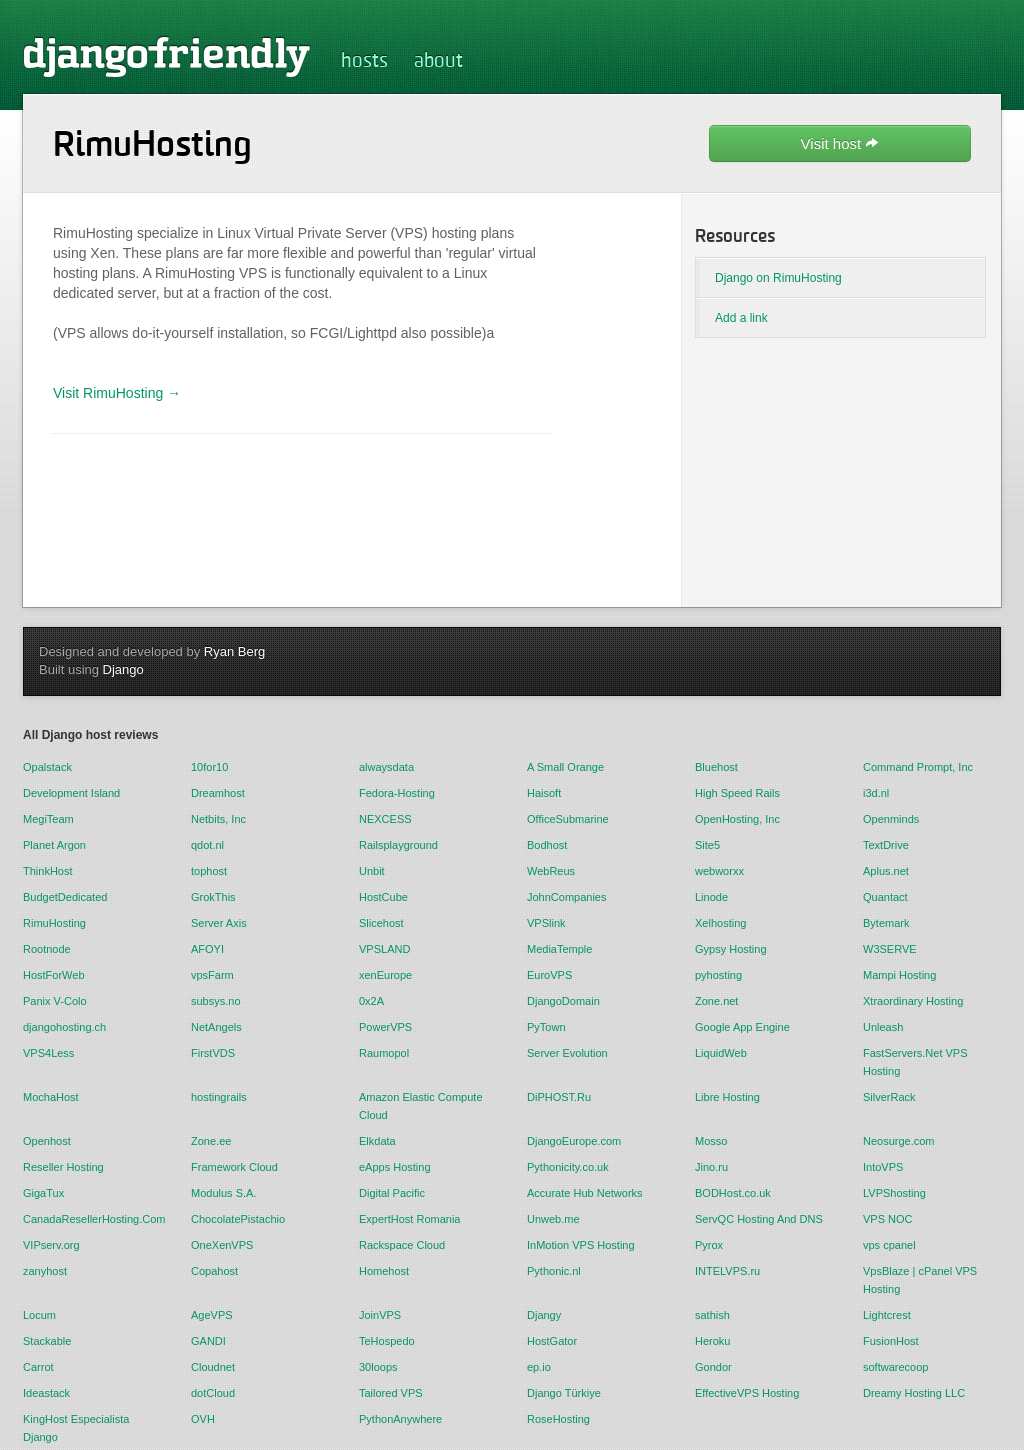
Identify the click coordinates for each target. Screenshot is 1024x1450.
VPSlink (546, 923)
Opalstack (47, 767)
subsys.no (216, 1001)
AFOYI (207, 949)
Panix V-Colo (55, 1001)
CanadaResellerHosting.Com (92, 1219)
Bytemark (886, 923)
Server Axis (219, 923)
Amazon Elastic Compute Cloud (421, 1106)
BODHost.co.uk (733, 1193)
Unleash (883, 1027)
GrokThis (213, 897)
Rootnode (47, 949)
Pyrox (709, 1245)
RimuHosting (54, 923)
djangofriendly (167, 56)
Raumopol (384, 1053)
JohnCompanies (567, 897)
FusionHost (891, 1341)
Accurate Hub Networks (585, 1193)
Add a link (741, 318)
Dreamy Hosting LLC (914, 1393)
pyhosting (718, 975)
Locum (39, 1315)
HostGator (552, 1341)
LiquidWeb (721, 1053)
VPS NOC (888, 1219)
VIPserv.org (51, 1245)
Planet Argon (54, 845)
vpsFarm (212, 975)
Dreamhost (218, 793)
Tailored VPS (391, 1393)
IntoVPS (883, 1167)
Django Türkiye (564, 1393)
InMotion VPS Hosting (581, 1245)
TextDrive (886, 845)
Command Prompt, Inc (918, 767)
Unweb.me (553, 1219)
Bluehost (716, 767)
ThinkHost (48, 871)
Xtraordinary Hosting (913, 1001)
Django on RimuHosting (778, 278)
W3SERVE (890, 949)
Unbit (372, 871)
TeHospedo (387, 1341)
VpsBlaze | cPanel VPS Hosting (920, 1280)
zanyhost (45, 1271)
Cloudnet (213, 1367)
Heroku (712, 1341)
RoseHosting (558, 1419)
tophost (209, 871)
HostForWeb (54, 975)
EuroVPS (549, 975)
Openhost (47, 1141)
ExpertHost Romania (410, 1219)
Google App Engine (742, 1027)
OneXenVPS (222, 1245)
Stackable (47, 1341)
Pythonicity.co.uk (568, 1167)
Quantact (885, 897)
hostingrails (219, 1097)
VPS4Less (48, 1053)
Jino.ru (711, 1167)
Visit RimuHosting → (117, 393)
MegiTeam (48, 819)
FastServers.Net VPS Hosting (915, 1062)
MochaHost (51, 1097)
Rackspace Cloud (402, 1245)
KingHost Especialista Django (76, 1428)
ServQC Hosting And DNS (759, 1219)
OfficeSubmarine (568, 819)
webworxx (719, 871)
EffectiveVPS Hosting (747, 1393)
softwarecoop (895, 1367)
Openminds (891, 819)
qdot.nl (207, 845)
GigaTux (43, 1193)
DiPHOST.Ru (559, 1097)
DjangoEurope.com (574, 1141)
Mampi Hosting (899, 975)
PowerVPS (385, 1027)
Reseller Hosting (63, 1167)
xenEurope (385, 975)
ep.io (539, 1367)
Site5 (707, 845)
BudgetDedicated (65, 897)
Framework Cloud (234, 1167)
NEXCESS (385, 819)
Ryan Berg (234, 651)
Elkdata (377, 1141)
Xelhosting (720, 923)
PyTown (546, 1027)
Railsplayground (398, 845)
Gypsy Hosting (731, 949)
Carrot (38, 1367)
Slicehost (381, 923)
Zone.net (716, 1001)
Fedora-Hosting (397, 793)
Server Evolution (567, 1053)
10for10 (209, 767)
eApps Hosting (395, 1167)
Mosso (711, 1141)
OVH (203, 1419)
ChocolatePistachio (238, 1219)
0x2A (371, 1001)
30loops (378, 1367)
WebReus (551, 871)
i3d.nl (876, 793)
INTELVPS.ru (727, 1271)
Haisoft (544, 793)
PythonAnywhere (400, 1419)
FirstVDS (213, 1053)
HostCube (383, 897)
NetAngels (216, 1027)
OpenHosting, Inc (737, 819)
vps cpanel (889, 1245)
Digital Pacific (392, 1193)
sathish (712, 1315)
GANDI (208, 1341)
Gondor (713, 1367)
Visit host (840, 143)
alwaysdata (386, 767)
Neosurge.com (899, 1141)
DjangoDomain (563, 1001)
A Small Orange (565, 767)
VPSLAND (384, 949)
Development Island (71, 793)
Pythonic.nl (554, 1271)
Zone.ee (211, 1141)
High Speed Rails (737, 793)
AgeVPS (212, 1315)
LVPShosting (894, 1193)
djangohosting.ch (64, 1027)
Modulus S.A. (223, 1193)
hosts (364, 62)
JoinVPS (380, 1315)
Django (123, 669)
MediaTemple (559, 949)
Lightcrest (887, 1315)
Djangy (544, 1315)
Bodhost (547, 845)
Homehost (384, 1271)
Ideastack (46, 1393)
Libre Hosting (727, 1097)
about (438, 62)
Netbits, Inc (218, 819)
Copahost (214, 1271)
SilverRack (889, 1097)
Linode (711, 897)
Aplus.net (886, 871)
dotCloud (213, 1393)
